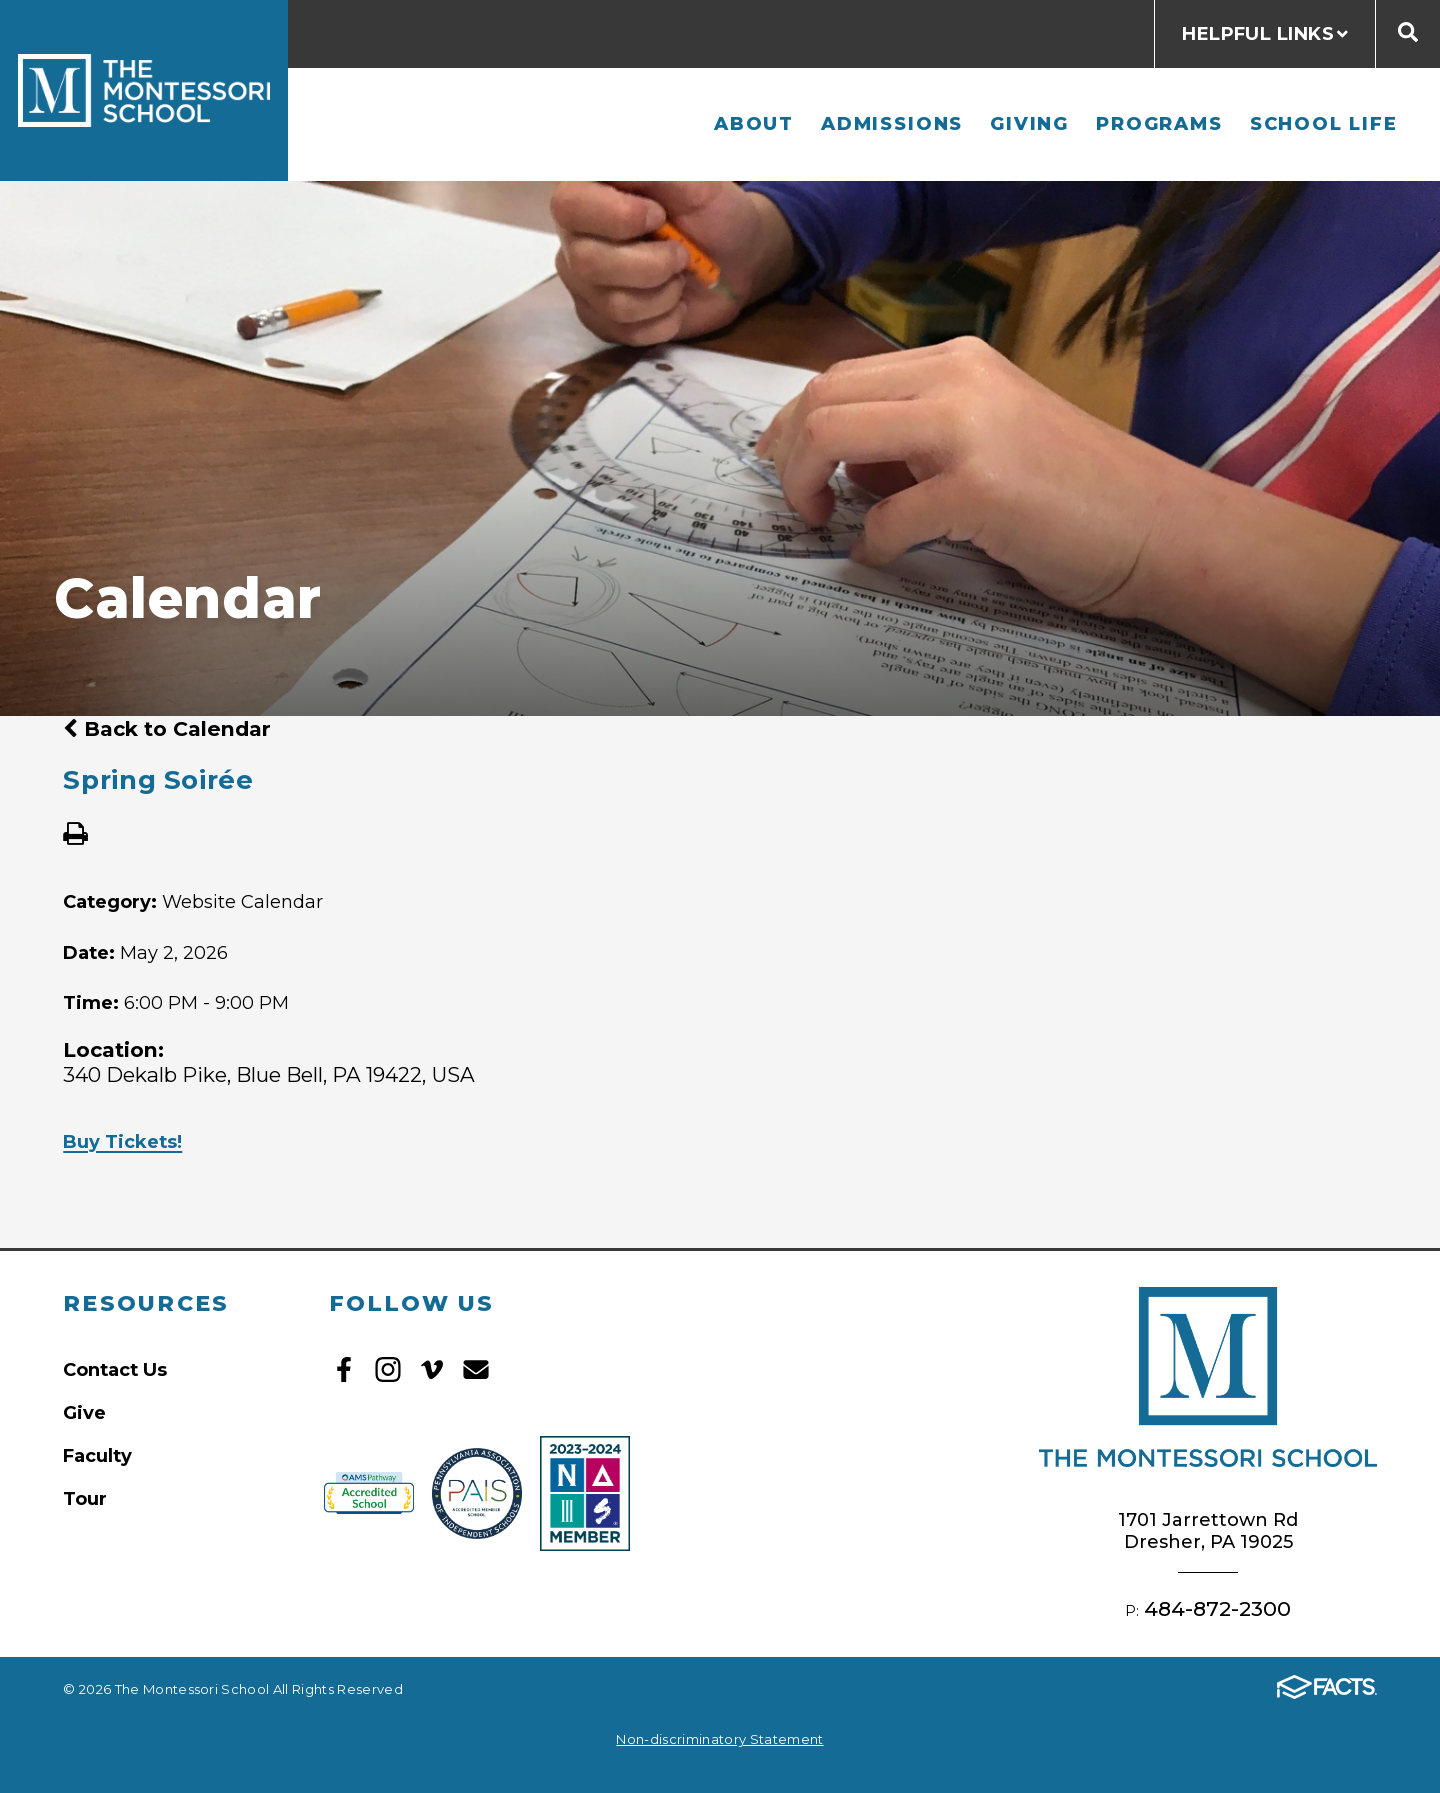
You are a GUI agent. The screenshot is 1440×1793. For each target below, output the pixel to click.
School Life (1324, 123)
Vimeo (432, 1369)
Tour (85, 1498)
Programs (1159, 123)
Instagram (388, 1369)
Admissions (892, 123)
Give (84, 1412)
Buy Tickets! (122, 1141)
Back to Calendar (167, 728)
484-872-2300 (1217, 1608)
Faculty (97, 1455)
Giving (1029, 123)
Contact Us (115, 1369)
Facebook (344, 1369)
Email (476, 1369)
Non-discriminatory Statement (719, 1739)
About (754, 123)
